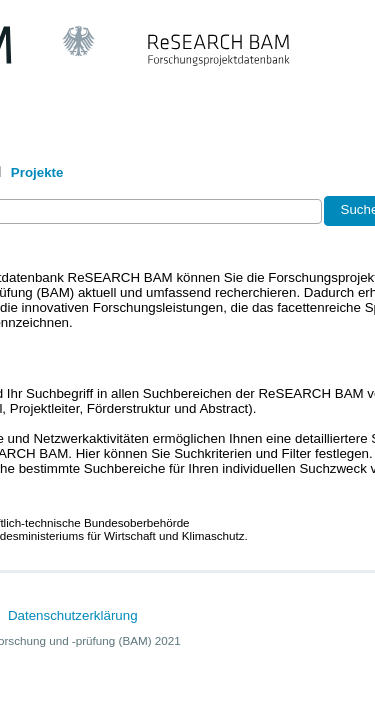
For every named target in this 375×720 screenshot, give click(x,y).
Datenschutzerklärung (73, 615)
